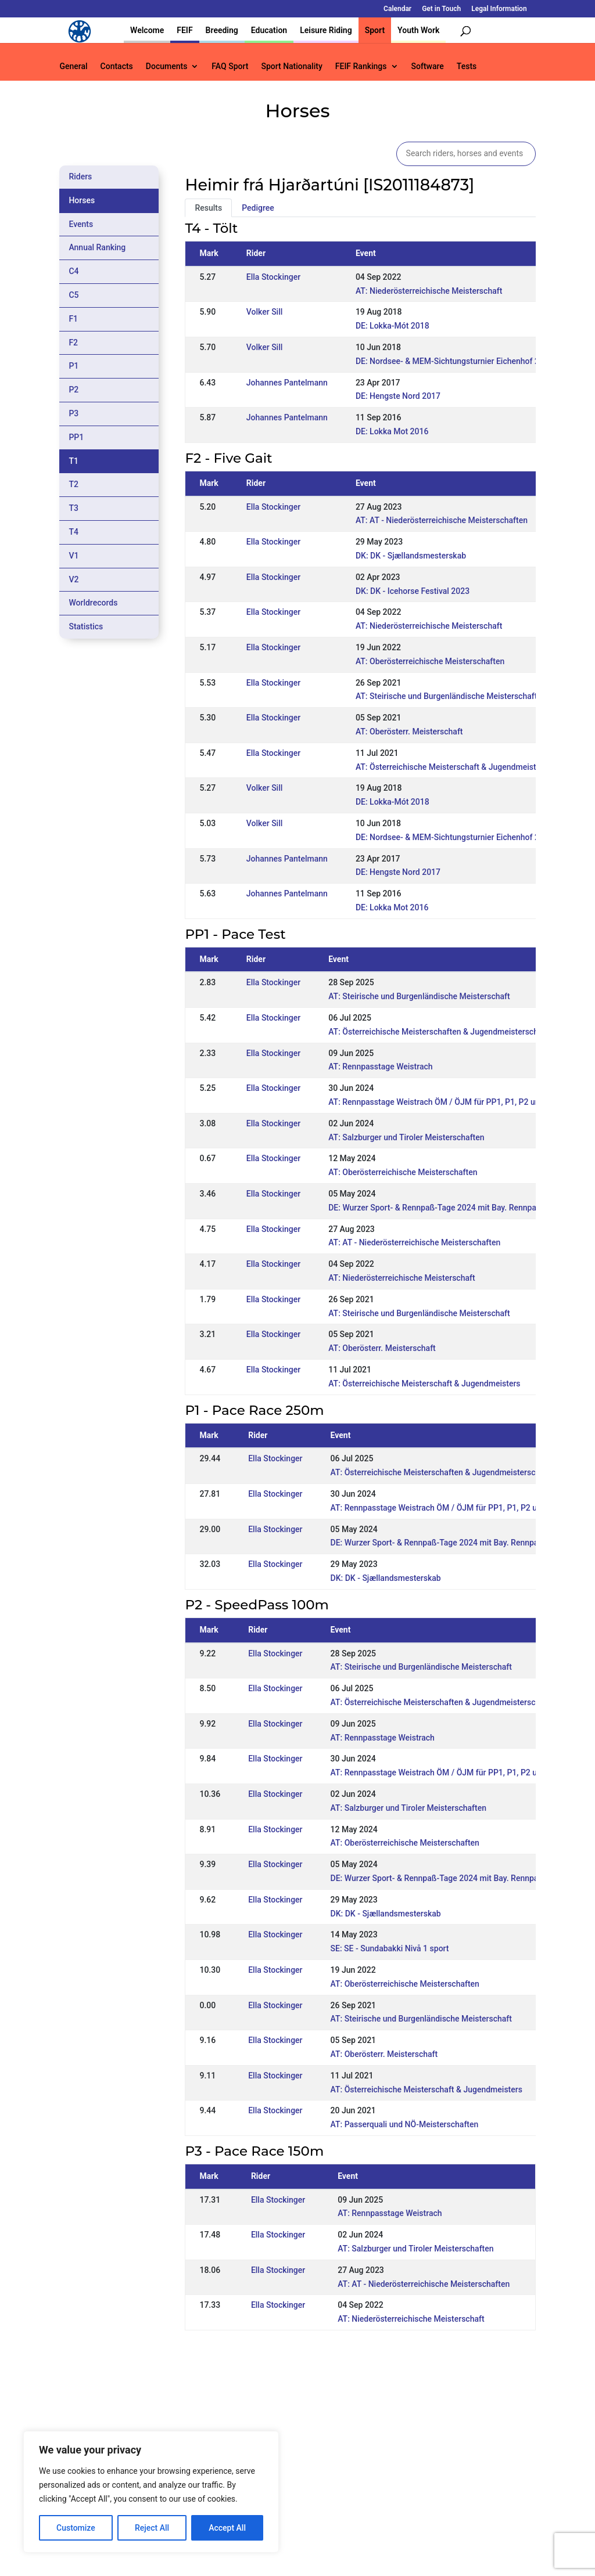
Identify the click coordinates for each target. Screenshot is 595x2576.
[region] (151, 2492)
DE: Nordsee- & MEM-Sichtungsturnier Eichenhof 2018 (454, 361)
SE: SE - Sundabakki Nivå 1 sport (390, 1948)
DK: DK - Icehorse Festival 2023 (412, 591)
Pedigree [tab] (258, 207)
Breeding (222, 30)
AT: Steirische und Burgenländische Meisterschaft (446, 696)
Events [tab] (81, 224)
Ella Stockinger (273, 277)
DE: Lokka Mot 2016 (392, 431)
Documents (167, 66)
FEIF (184, 30)
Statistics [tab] (86, 626)
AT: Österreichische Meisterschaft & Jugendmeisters (451, 767)
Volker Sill (264, 311)
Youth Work (418, 30)
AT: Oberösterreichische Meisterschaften (430, 661)
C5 (73, 295)
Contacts (117, 66)
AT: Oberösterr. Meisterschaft (409, 731)
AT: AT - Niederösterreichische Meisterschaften (442, 520)
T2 (73, 484)
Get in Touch (441, 9)
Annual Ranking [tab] (97, 247)
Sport (375, 30)
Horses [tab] (82, 200)
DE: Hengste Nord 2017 (398, 396)
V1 (73, 555)
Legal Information (498, 9)
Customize (75, 2527)
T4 (73, 531)
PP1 (76, 437)
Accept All (227, 2527)
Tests (466, 66)
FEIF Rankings (361, 66)
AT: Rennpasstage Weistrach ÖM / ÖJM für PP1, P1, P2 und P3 (442, 1102)
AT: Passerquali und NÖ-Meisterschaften (405, 2124)
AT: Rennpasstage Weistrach (380, 1066)
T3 (73, 508)
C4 (73, 271)
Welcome (147, 30)
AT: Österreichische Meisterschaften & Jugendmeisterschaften (442, 1031)
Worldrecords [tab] (93, 602)
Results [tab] (208, 207)
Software (427, 66)
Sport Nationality (291, 66)
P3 (73, 413)
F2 (73, 342)
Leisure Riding (326, 30)
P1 (73, 365)
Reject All (152, 2527)
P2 (73, 389)
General (73, 66)
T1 (73, 461)
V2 (73, 579)
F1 (73, 318)
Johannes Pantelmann (287, 382)
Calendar (397, 9)
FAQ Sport (230, 66)
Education (269, 30)
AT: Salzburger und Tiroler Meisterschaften (406, 1137)
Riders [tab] (80, 176)
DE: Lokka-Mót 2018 (392, 325)
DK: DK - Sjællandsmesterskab (411, 555)
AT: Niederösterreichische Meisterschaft (429, 291)
